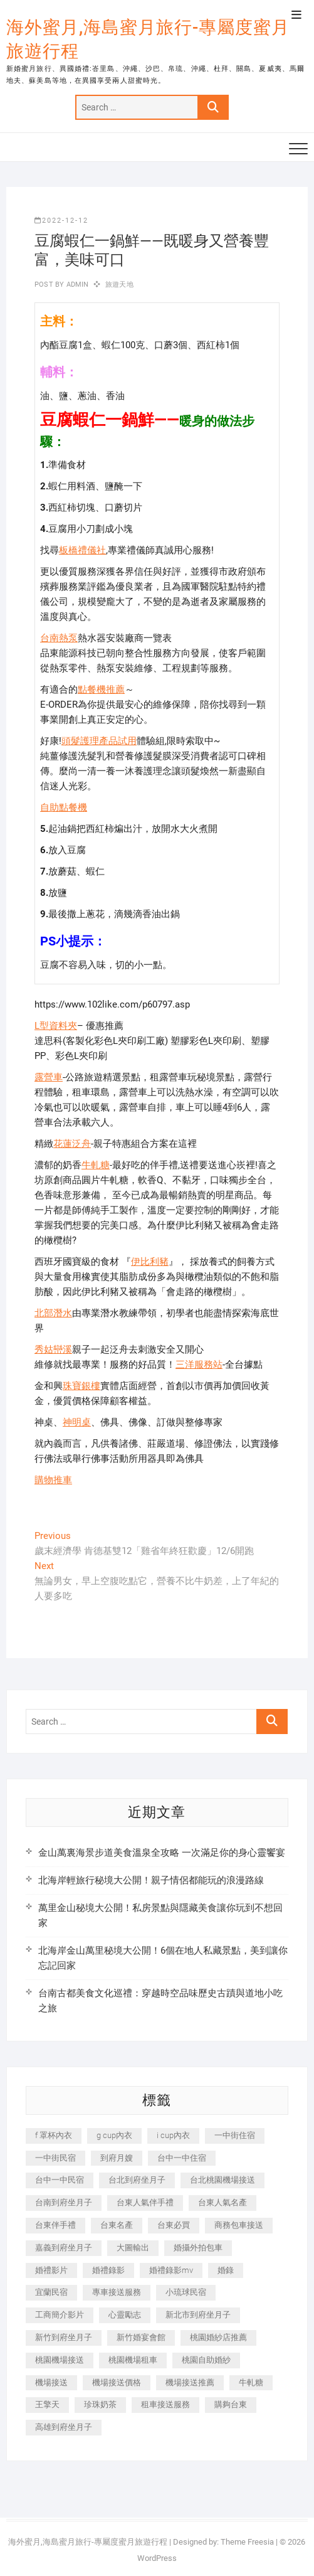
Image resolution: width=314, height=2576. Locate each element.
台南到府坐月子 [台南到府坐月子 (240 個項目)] (63, 2202)
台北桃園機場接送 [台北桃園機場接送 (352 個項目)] (222, 2180)
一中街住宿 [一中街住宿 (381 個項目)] (234, 2135)
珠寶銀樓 (81, 1386)
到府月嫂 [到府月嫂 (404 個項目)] (116, 2158)
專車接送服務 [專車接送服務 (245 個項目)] (116, 2292)
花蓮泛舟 (72, 1143)
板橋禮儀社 (82, 550)
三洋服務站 (198, 1364)
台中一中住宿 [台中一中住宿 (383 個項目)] (181, 2158)
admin (76, 284)
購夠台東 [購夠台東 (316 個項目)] (230, 2404)
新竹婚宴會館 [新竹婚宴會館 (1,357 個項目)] (141, 2337)
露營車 (48, 1077)
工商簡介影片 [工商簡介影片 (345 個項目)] (59, 2314)
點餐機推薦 (101, 689)
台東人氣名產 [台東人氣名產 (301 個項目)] (222, 2202)
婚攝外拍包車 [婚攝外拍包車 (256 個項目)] (198, 2247)
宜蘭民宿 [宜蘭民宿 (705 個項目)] (51, 2292)
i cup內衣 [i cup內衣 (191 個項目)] (173, 2135)
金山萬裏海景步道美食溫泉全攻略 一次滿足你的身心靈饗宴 (161, 1852)
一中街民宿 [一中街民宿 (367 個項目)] (55, 2158)
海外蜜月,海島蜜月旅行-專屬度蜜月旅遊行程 (148, 39)
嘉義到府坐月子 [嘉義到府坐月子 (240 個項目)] (63, 2247)
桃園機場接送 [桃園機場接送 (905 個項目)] (59, 2360)
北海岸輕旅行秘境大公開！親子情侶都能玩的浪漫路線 (151, 1880)
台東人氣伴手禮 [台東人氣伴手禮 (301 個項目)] (145, 2202)
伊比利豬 (150, 1261)
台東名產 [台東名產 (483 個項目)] (116, 2225)
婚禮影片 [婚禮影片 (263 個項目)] (51, 2270)
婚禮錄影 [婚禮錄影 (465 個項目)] (108, 2270)
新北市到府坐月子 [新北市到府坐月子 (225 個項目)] (198, 2314)
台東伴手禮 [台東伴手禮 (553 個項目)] (55, 2225)
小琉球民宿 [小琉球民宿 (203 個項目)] (185, 2292)
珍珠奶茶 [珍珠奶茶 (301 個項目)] (100, 2404)
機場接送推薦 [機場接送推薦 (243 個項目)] (189, 2382)
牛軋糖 (95, 1165)
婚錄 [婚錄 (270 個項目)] (225, 2270)
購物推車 (53, 1480)
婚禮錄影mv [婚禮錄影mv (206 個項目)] (171, 2270)
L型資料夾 (55, 1025)
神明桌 (77, 1422)
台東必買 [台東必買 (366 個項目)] (173, 2225)
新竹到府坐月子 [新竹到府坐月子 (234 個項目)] (63, 2337)
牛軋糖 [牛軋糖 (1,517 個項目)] (251, 2382)
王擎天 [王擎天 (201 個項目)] (47, 2404)
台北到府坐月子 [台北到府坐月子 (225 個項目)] (136, 2180)
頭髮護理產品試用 (99, 741)
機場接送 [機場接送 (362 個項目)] (51, 2382)
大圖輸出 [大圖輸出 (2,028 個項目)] (133, 2247)
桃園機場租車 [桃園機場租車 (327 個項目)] (132, 2360)
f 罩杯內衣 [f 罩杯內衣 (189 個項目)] (53, 2135)
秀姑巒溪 (53, 1349)
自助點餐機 (63, 807)
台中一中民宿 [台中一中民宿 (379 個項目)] (59, 2180)
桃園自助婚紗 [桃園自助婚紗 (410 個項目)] (206, 2360)
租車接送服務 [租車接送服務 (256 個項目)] (165, 2404)
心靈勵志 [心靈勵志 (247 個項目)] (124, 2314)
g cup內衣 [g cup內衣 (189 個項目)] (114, 2135)
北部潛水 (53, 1313)
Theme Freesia (247, 2542)
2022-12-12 (61, 220)
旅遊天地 (119, 284)
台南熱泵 (59, 638)
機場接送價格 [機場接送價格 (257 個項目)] (116, 2382)
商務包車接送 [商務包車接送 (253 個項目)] (238, 2225)
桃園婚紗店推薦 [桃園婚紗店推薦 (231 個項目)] (218, 2337)
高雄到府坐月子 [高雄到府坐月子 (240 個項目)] (63, 2427)
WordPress (157, 2558)
